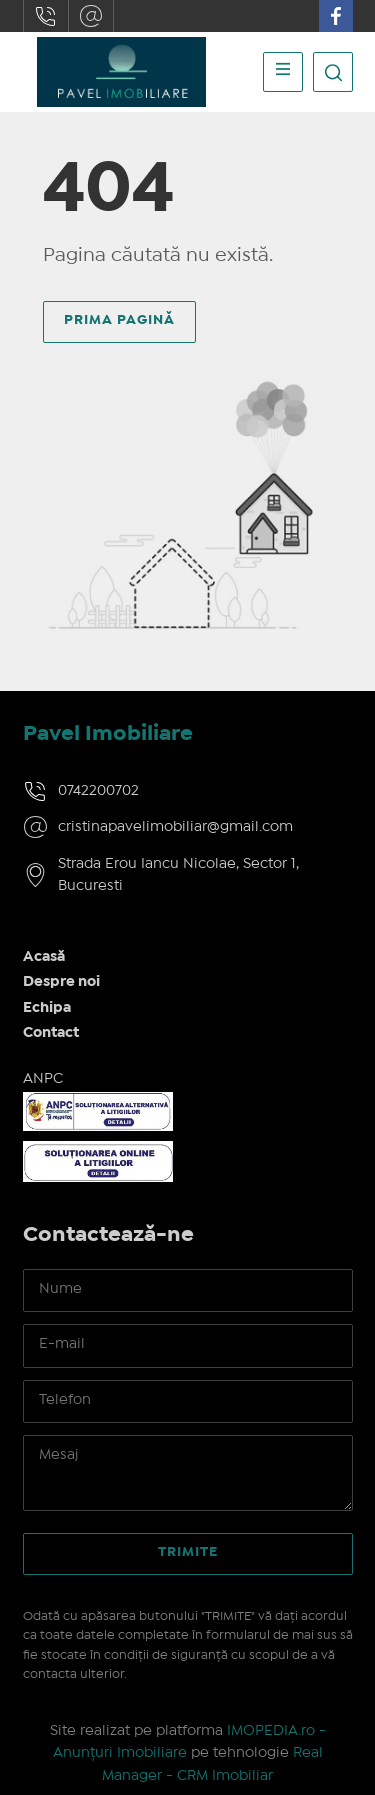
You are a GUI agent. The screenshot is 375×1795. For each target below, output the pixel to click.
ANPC (43, 1079)
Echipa (47, 1008)
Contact (51, 1033)
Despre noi (61, 982)
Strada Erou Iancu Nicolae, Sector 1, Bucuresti (178, 875)
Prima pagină (119, 320)
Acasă (44, 957)
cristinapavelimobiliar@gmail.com (91, 16)
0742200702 (46, 16)
